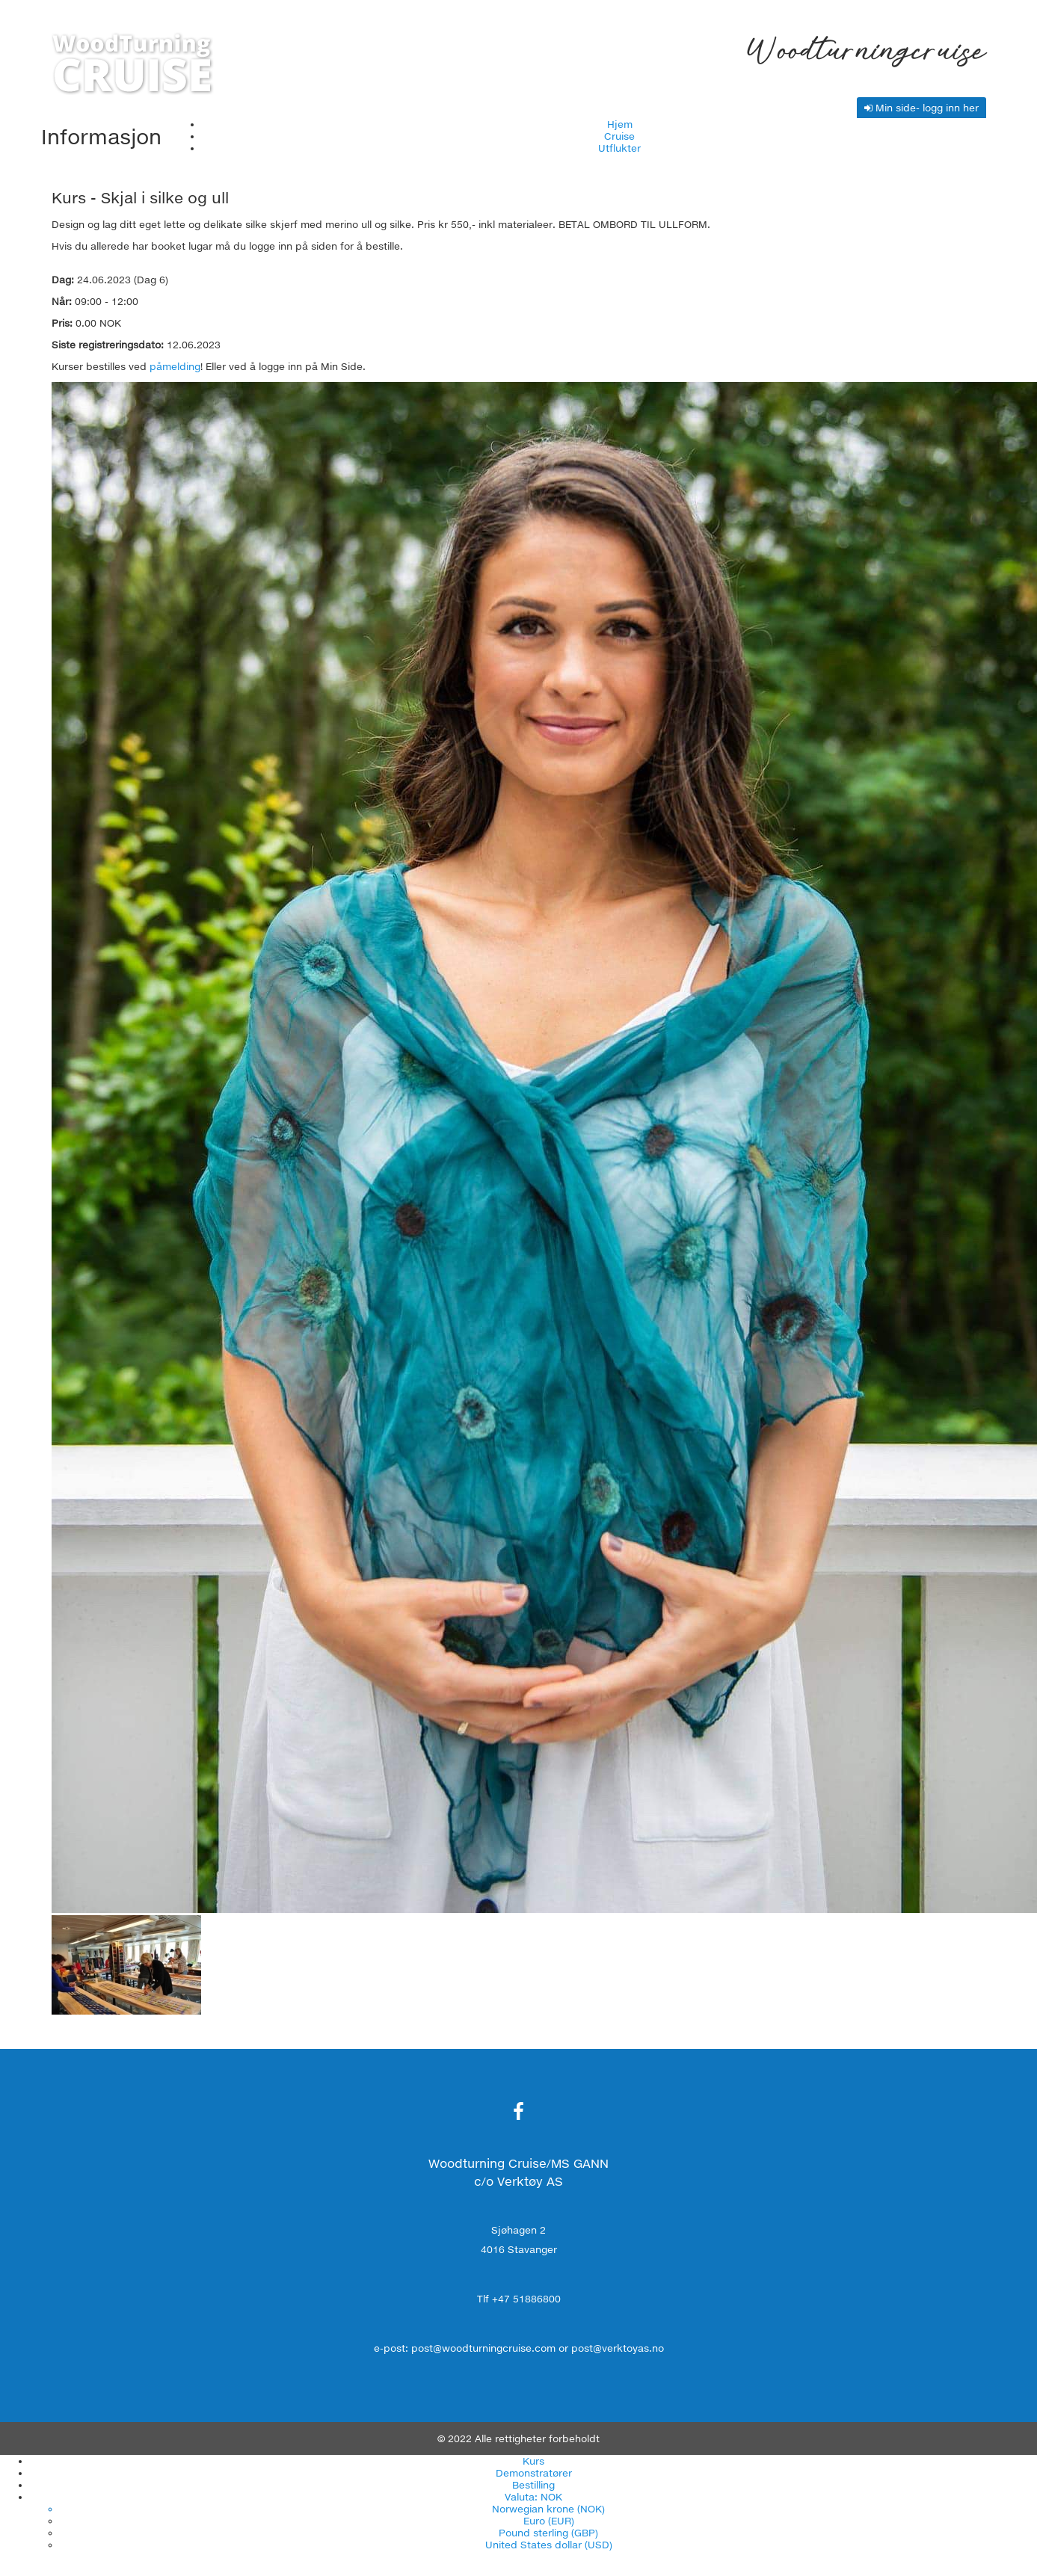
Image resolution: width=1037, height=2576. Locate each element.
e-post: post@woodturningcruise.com (465, 2348)
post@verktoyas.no (617, 2348)
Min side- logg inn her (921, 108)
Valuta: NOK (533, 2497)
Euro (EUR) (548, 2521)
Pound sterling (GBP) (548, 2533)
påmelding (175, 366)
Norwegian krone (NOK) (548, 2509)
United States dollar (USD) (548, 2545)
